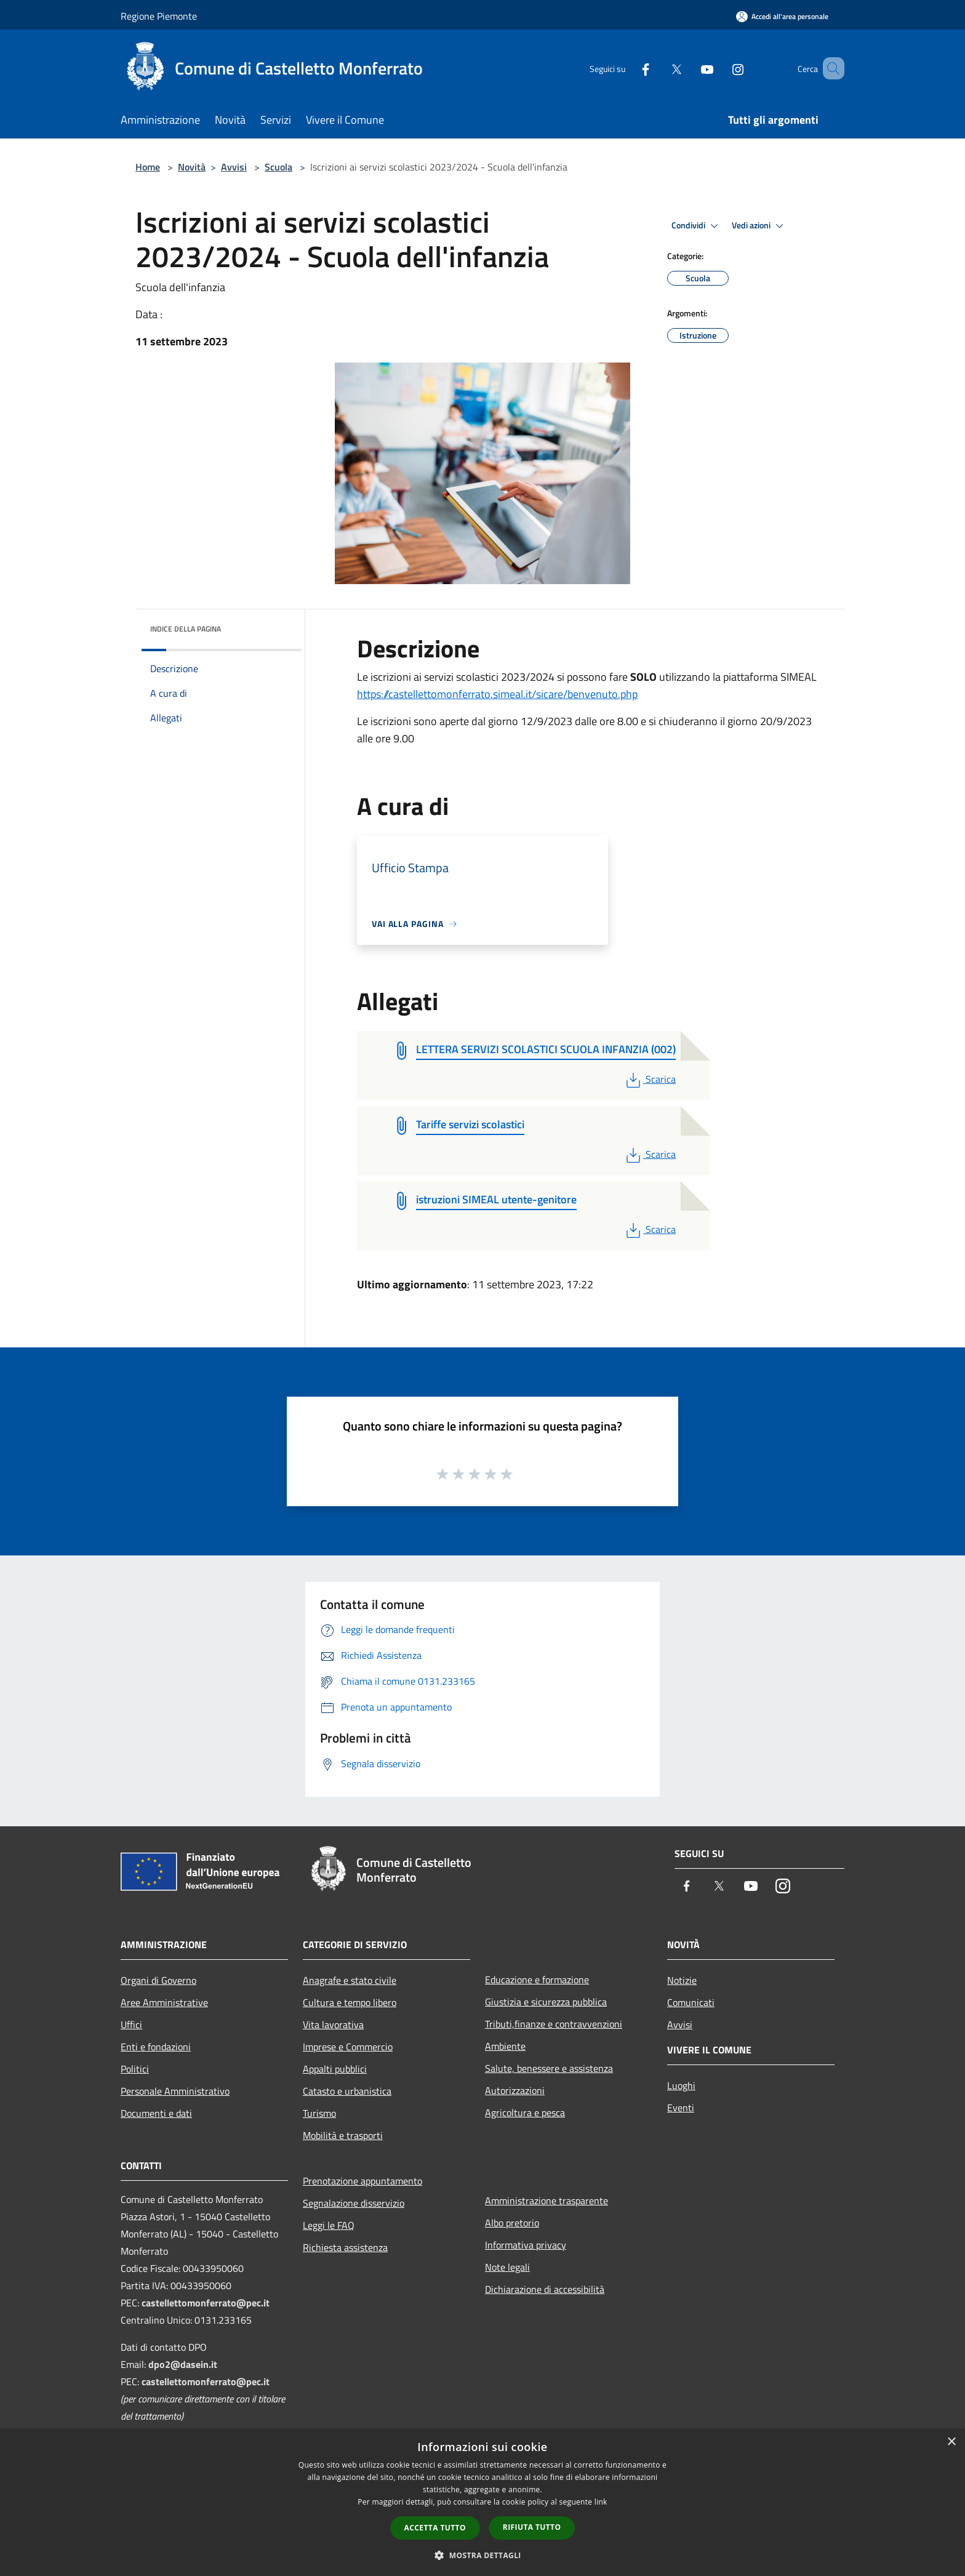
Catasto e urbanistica (347, 2091)
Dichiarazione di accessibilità (544, 2289)
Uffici (131, 2024)
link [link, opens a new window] (601, 2502)
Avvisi (234, 166)
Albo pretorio (512, 2222)
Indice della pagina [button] (185, 629)
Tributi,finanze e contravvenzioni (553, 2023)
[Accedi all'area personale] (782, 16)
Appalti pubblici (335, 2068)
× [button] (951, 2442)
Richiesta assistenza (345, 2247)
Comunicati (691, 2002)
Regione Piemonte (159, 16)
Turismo (319, 2113)
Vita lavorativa (333, 2024)
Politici (135, 2068)
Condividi (696, 226)
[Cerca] (829, 68)
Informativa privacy (525, 2244)
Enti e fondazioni (156, 2046)
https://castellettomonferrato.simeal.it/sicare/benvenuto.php (497, 694)
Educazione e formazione (537, 1979)
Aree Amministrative (164, 2002)
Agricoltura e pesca (525, 2112)
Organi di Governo (158, 1980)
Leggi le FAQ (328, 2225)
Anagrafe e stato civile (349, 1980)
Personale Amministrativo (175, 2091)
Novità (192, 166)
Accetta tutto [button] (435, 2527)
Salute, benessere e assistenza (549, 2068)
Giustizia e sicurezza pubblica (546, 2001)
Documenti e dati (156, 2113)
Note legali (507, 2267)
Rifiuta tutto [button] (532, 2527)
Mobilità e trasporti (343, 2135)
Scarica (649, 1079)
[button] (482, 2555)
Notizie (682, 1980)
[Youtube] (689, 68)
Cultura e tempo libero (349, 2002)
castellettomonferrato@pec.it (206, 2302)
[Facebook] (627, 68)
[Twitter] (658, 68)
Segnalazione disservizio (353, 2203)
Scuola (278, 166)
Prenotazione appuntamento (362, 2180)
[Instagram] (720, 68)
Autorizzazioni (515, 2090)
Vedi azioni (759, 226)
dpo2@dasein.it (182, 2364)
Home (147, 166)
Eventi (680, 2107)
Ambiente (505, 2046)
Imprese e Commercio (348, 2046)
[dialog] (482, 2502)
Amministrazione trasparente (546, 2200)
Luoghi (681, 2085)
